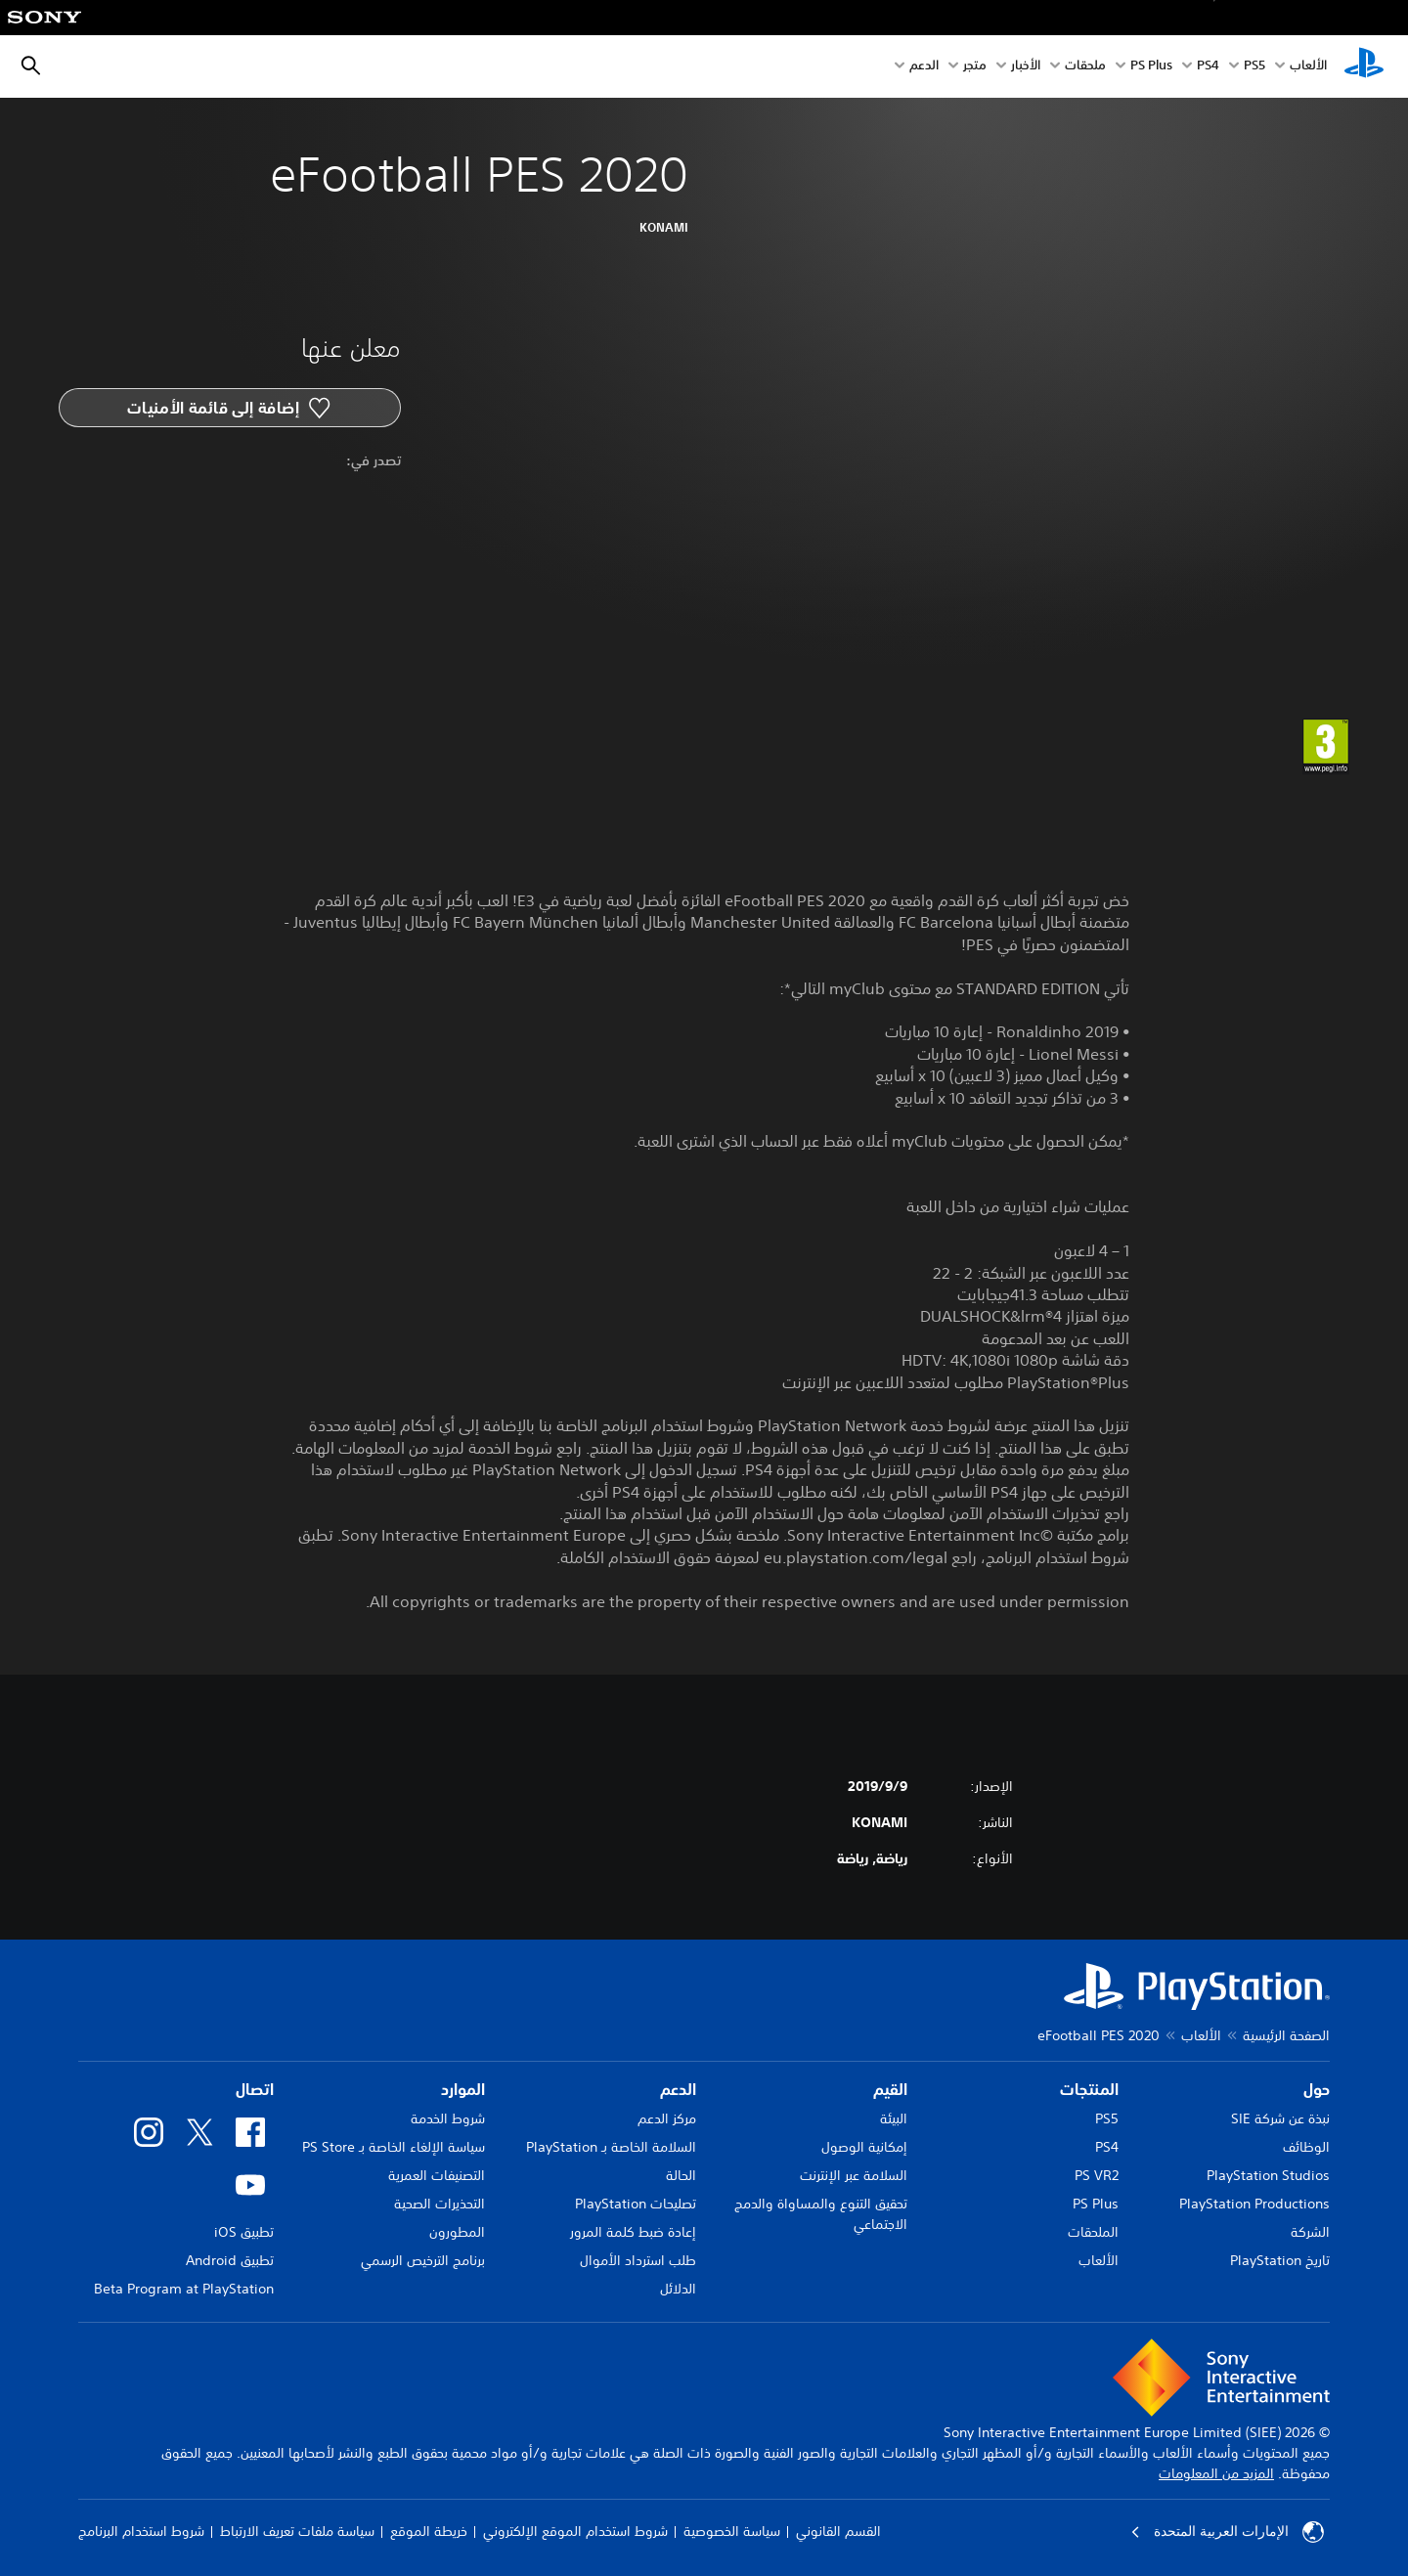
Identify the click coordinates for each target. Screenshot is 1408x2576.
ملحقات (1085, 67)
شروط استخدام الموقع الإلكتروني (575, 2531)
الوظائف (1306, 2147)
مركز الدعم (667, 2118)
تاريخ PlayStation (1280, 2260)
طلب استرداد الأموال (638, 2260)
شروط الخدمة (448, 2118)
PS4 (1208, 67)
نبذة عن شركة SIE (1280, 2118)
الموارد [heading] (463, 2089)
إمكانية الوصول (864, 2147)
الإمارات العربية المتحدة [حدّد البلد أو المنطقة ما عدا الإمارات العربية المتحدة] (1227, 2532)
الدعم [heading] (678, 2089)
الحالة (681, 2175)
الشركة (1310, 2232)
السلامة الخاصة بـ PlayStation (611, 2147)
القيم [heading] (890, 2089)
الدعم (924, 67)
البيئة (893, 2118)
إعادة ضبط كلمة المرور (633, 2232)
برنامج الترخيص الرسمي (423, 2260)
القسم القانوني (838, 2531)
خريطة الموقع (428, 2531)
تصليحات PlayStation (635, 2203)
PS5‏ (1254, 67)
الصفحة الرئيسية (1286, 2035)
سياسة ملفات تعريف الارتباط (297, 2531)
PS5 (1107, 2118)
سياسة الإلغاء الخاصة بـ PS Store (393, 2147)
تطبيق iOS (244, 2232)
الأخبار (1025, 67)
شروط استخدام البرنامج (141, 2531)
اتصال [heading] (255, 2089)
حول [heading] (1316, 2089)
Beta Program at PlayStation (184, 2288)
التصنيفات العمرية (436, 2175)
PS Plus (1151, 67)
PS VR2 (1097, 2175)
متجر (975, 67)
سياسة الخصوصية (731, 2531)
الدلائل (678, 2288)
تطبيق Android (230, 2260)
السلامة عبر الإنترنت (853, 2175)
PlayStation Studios (1268, 2175)
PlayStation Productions (1254, 2203)
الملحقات (1093, 2232)
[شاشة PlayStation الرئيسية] (1364, 66)
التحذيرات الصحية (439, 2203)
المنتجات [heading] (1089, 2089)
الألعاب (1308, 67)
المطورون (457, 2232)
